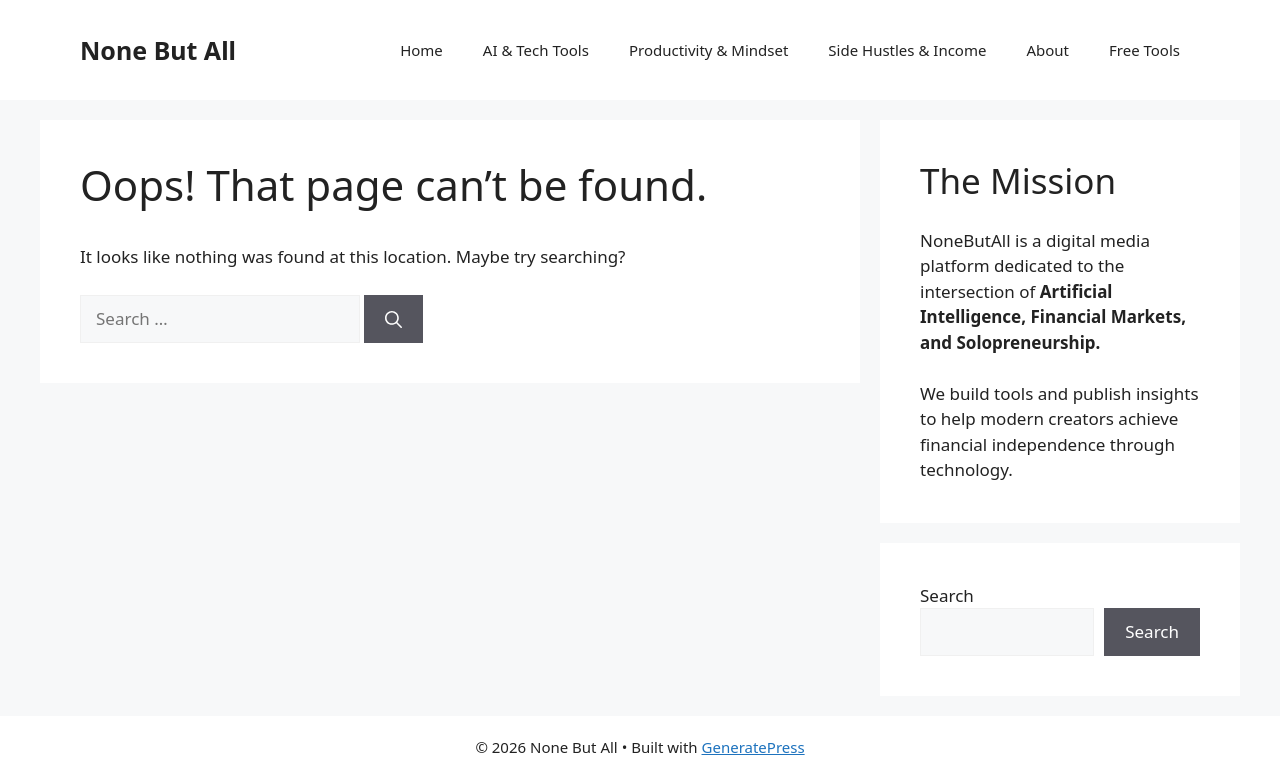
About (1047, 50)
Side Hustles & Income (907, 50)
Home (421, 50)
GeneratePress (753, 747)
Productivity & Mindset (708, 50)
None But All (158, 50)
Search (947, 595)
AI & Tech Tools (536, 50)
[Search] (393, 319)
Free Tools (1144, 50)
